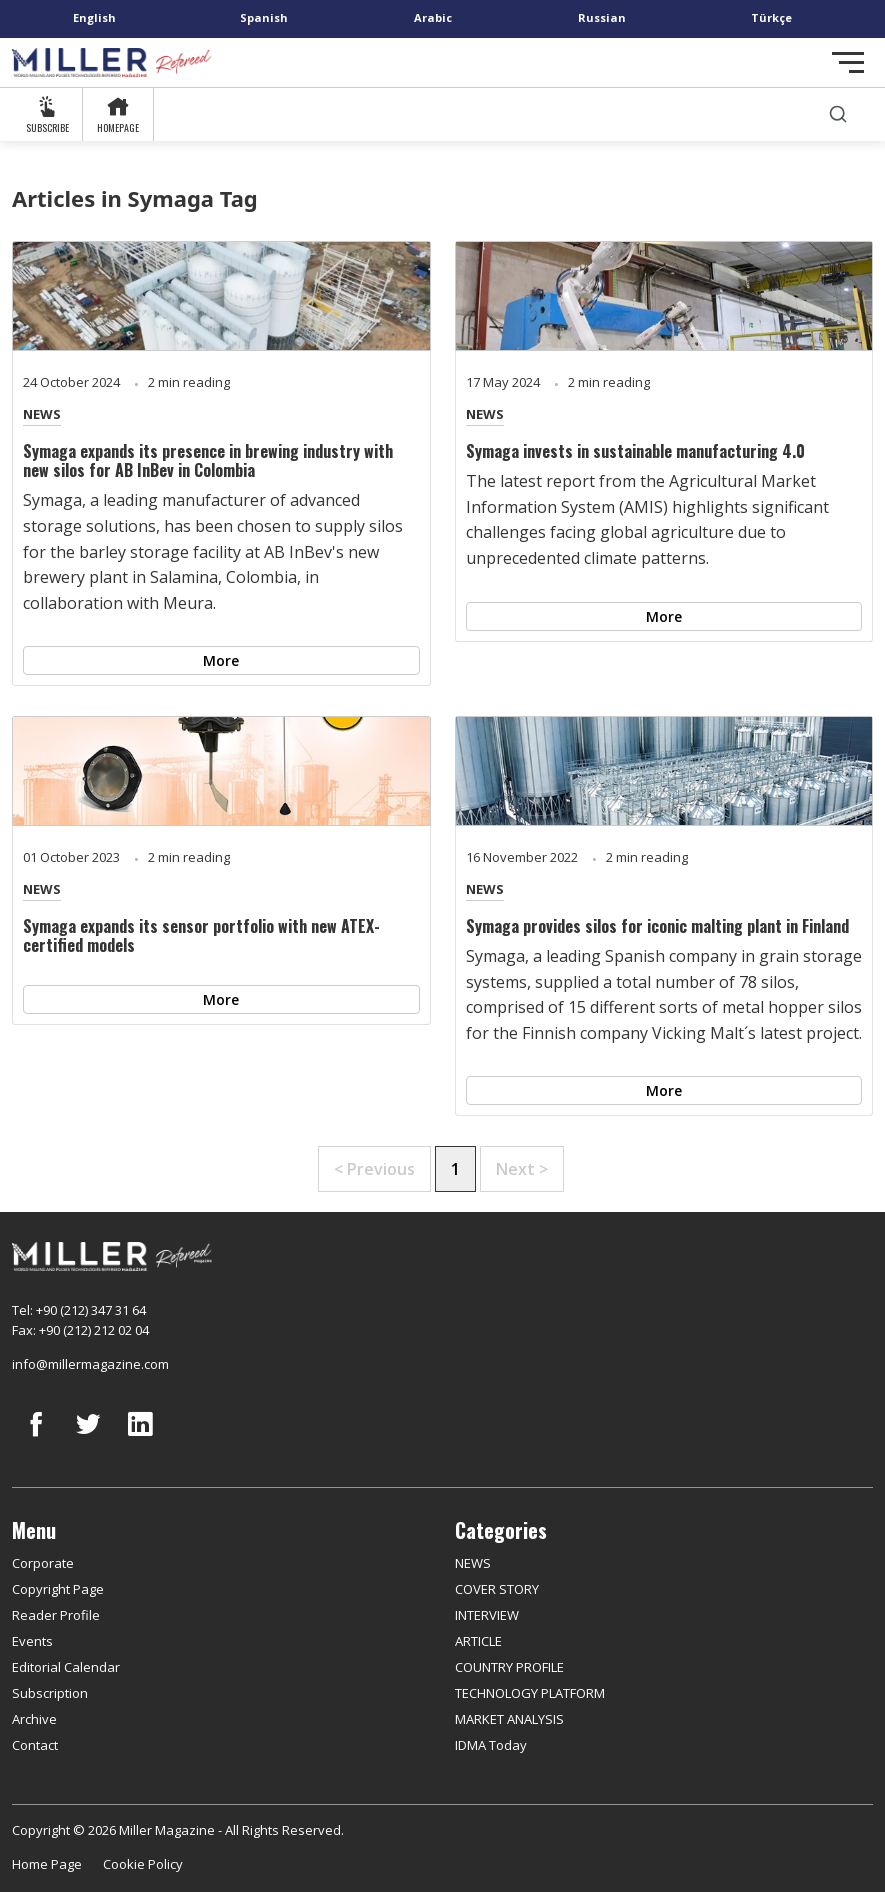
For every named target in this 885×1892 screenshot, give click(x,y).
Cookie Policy (143, 1864)
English (94, 17)
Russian (602, 17)
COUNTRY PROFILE (509, 1667)
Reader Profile (56, 1615)
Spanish (264, 17)
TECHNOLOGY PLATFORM (530, 1693)
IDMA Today (491, 1745)
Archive (34, 1719)
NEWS (42, 414)
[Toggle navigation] (848, 62)
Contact (35, 1745)
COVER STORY (497, 1589)
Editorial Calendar (66, 1667)
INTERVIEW (487, 1615)
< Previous (374, 1169)
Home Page (47, 1864)
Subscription (50, 1693)
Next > (522, 1169)
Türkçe (771, 17)
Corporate (43, 1563)
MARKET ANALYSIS (509, 1719)
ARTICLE (478, 1641)
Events (32, 1641)
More (221, 660)
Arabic (433, 17)
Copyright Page (58, 1589)
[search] (838, 114)
